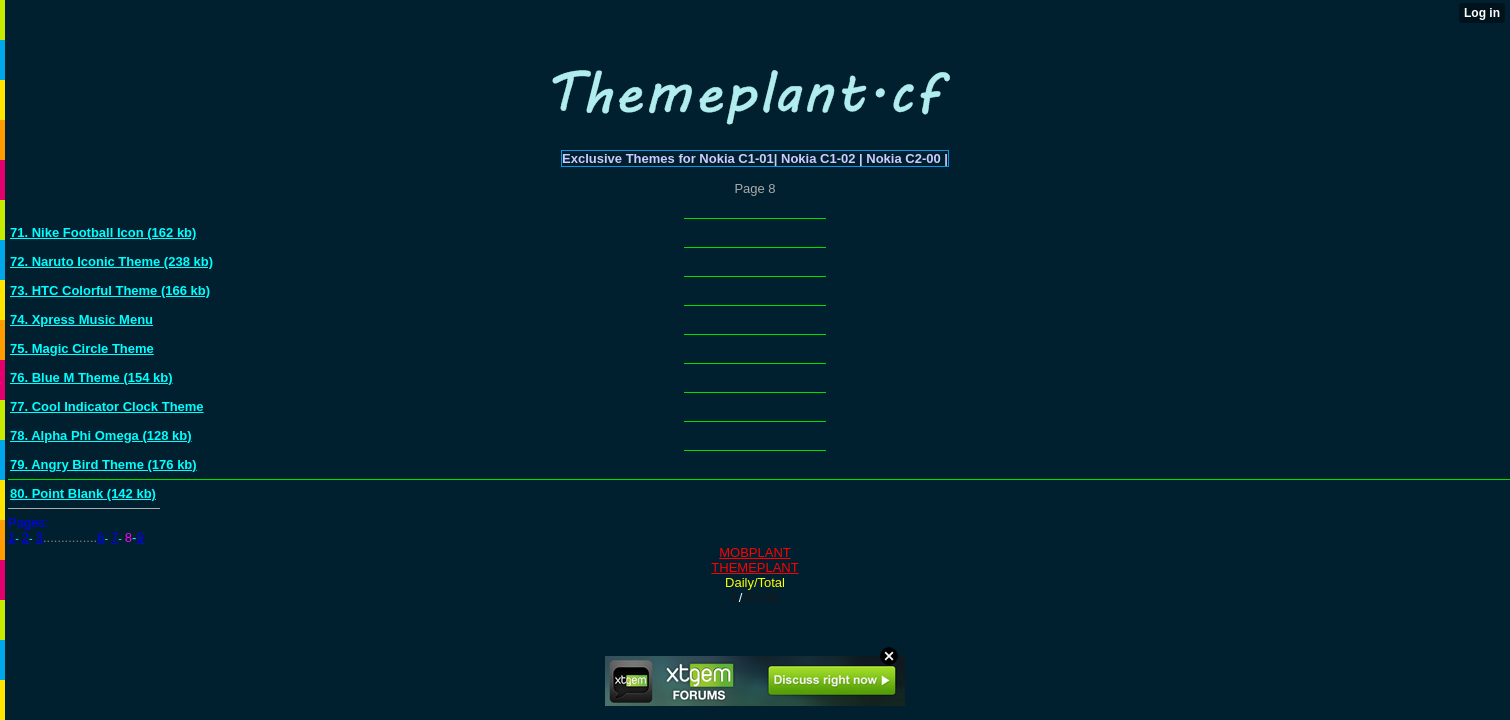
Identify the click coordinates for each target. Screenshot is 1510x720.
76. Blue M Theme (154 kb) (91, 377)
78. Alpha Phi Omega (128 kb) (101, 435)
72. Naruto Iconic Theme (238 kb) (111, 261)
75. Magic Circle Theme (82, 348)
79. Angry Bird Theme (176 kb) (103, 464)
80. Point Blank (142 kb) (83, 493)
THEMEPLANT (754, 567)
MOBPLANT (755, 552)
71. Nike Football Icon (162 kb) (103, 232)
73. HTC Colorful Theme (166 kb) (110, 290)
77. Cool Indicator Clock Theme (107, 406)
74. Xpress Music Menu (81, 319)
